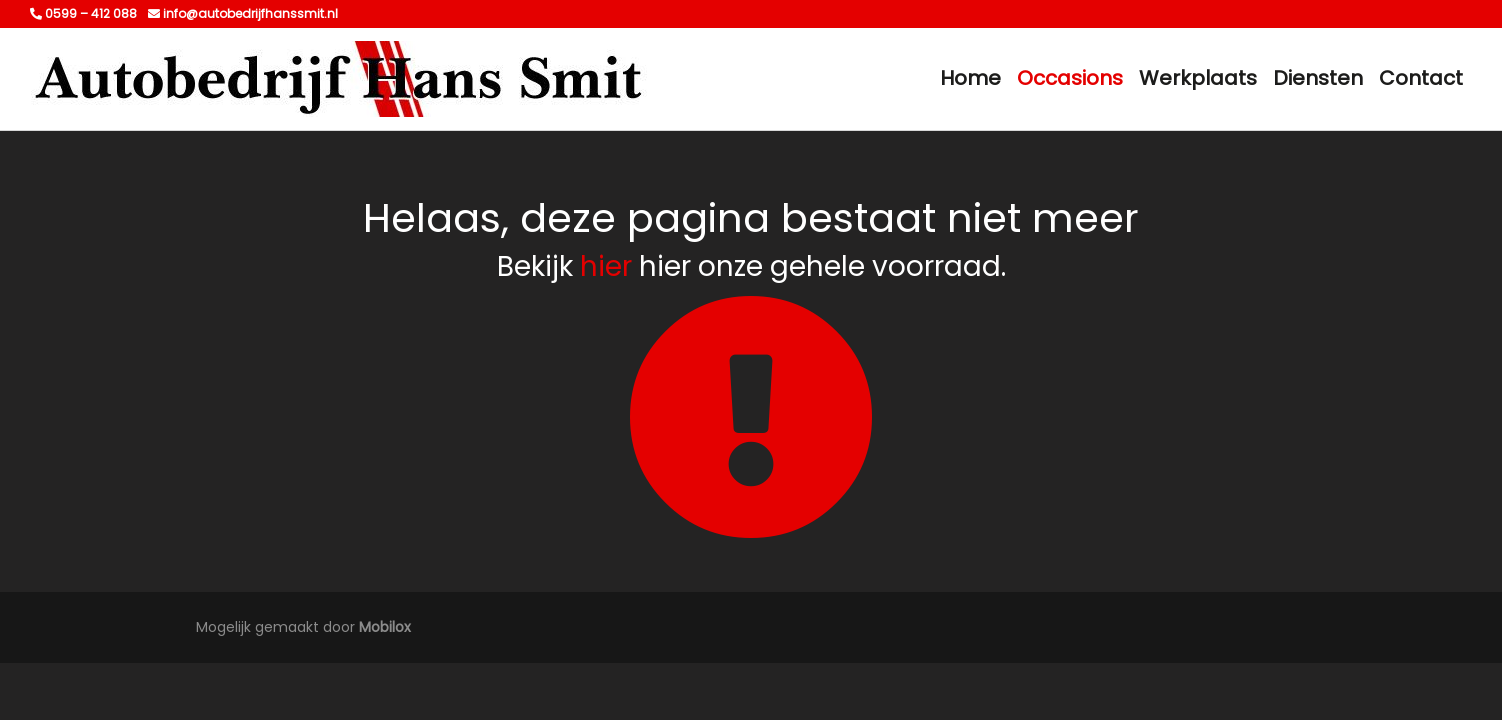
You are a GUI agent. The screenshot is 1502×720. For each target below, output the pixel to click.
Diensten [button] (1318, 78)
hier (606, 266)
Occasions (1070, 78)
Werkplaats (1198, 78)
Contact (1421, 78)
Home (970, 78)
